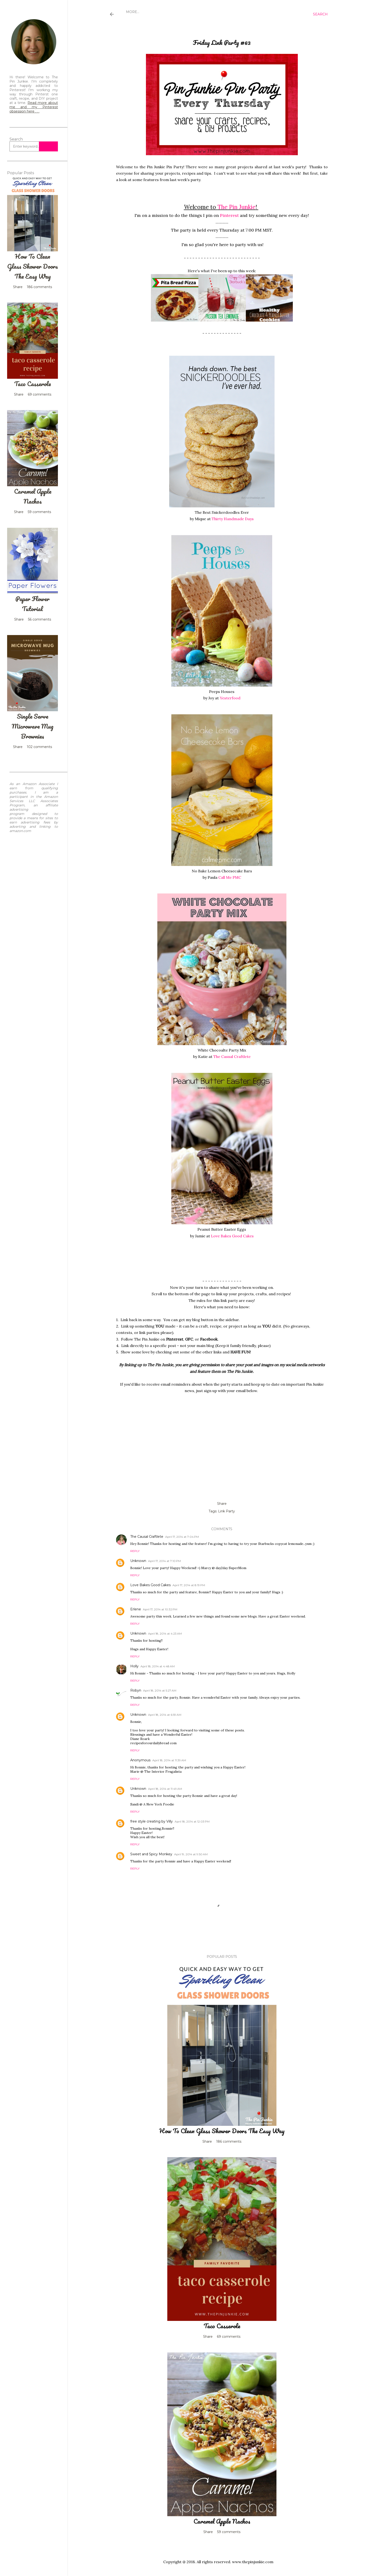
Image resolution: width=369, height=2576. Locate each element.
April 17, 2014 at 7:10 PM (164, 1561)
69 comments (228, 2336)
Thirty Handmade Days (233, 518)
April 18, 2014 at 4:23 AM (165, 1633)
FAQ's (255, 12)
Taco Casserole (222, 2326)
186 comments (228, 2141)
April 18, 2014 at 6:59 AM (164, 1714)
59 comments (228, 2532)
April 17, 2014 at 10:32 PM (160, 1609)
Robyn (135, 1690)
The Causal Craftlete (146, 1536)
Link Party (226, 1511)
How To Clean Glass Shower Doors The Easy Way (222, 2131)
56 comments (39, 619)
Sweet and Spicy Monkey (151, 1854)
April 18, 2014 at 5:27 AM (159, 1690)
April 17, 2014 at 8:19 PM (189, 1585)
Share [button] (222, 1503)
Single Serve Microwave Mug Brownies (32, 726)
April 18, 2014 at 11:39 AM (169, 1760)
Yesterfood (230, 698)
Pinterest (150, 12)
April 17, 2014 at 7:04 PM (182, 1536)
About (241, 12)
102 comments (39, 747)
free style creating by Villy (151, 1821)
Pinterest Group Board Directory (198, 12)
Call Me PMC (229, 877)
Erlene (135, 1609)
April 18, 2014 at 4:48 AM (157, 1666)
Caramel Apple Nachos (221, 2521)
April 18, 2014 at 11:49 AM (165, 1789)
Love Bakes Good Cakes (232, 1236)
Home (131, 12)
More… (288, 12)
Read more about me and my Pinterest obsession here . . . (33, 107)
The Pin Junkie (236, 207)
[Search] (320, 14)
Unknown (138, 1561)
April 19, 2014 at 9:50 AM (191, 1854)
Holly (134, 1666)
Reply (135, 1551)
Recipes (271, 12)
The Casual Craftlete (232, 1056)
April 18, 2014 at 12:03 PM (192, 1821)
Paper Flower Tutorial (32, 604)
